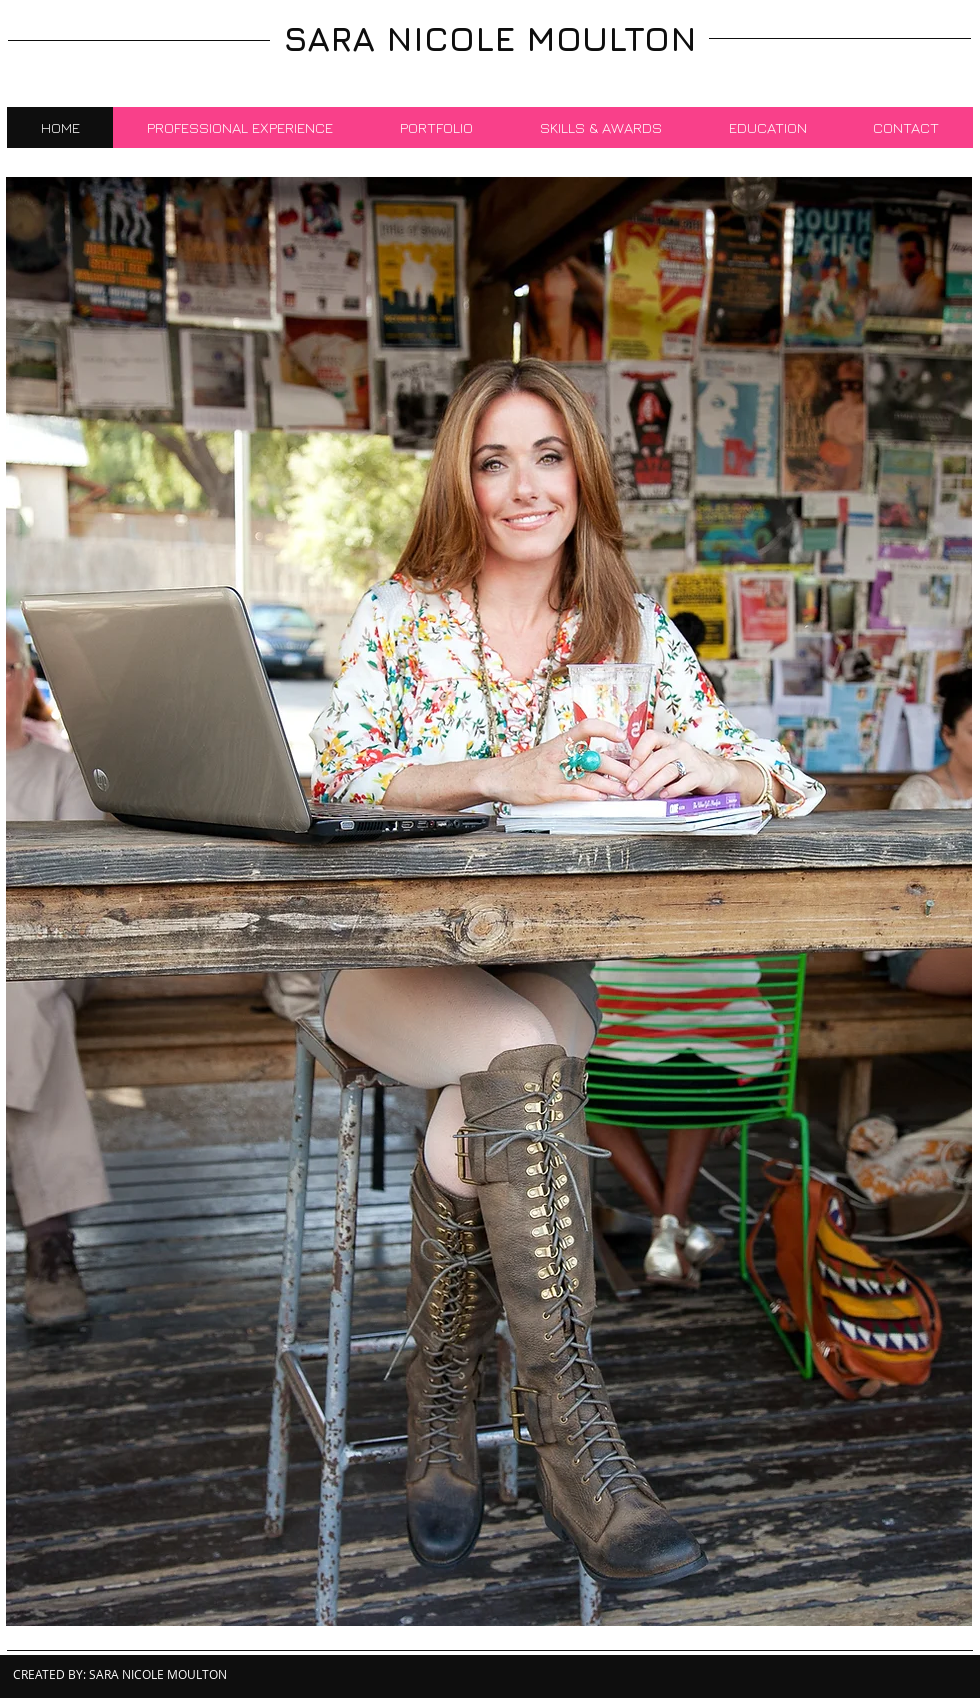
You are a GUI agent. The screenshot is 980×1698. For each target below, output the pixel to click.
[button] (489, 901)
